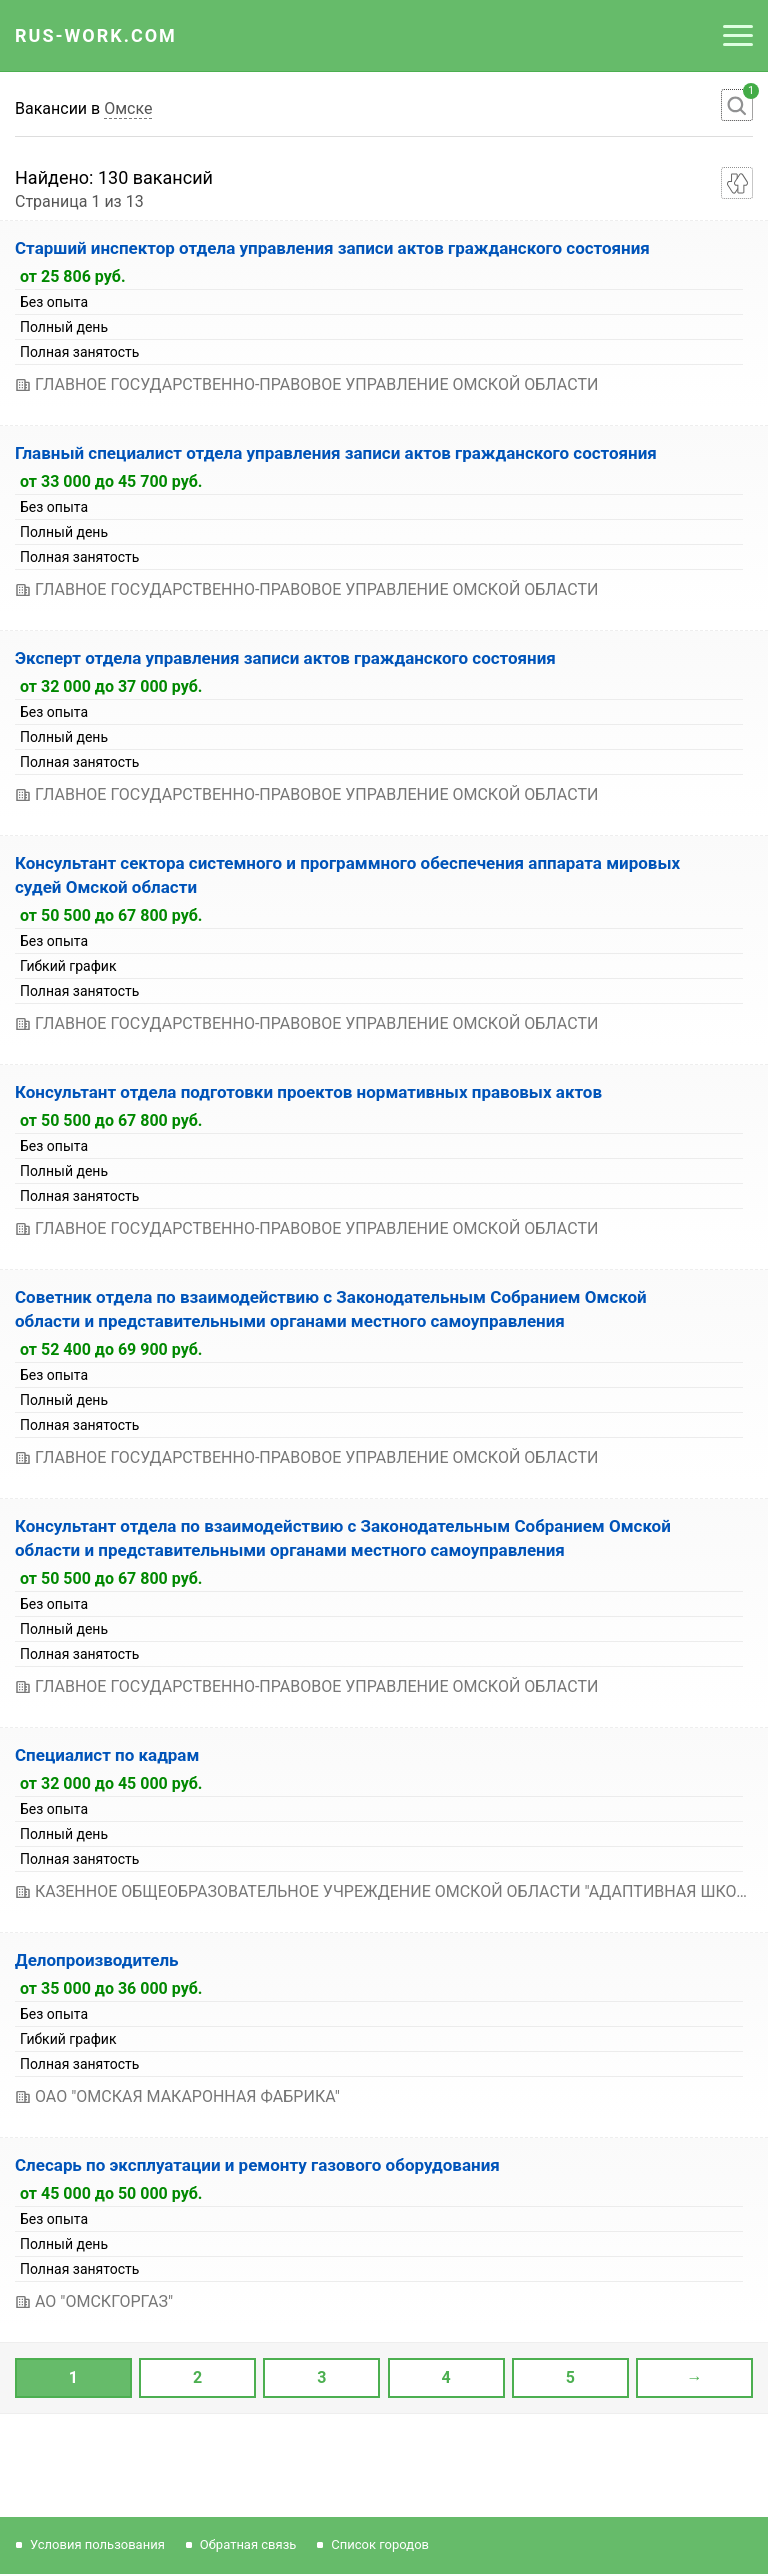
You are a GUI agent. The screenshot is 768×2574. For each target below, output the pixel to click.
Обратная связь (248, 2544)
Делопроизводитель (97, 1960)
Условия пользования (97, 2544)
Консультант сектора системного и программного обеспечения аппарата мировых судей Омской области (347, 875)
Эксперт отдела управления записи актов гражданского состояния (285, 658)
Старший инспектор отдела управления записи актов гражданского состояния (332, 248)
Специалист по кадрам (107, 1755)
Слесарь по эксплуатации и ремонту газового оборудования (257, 2165)
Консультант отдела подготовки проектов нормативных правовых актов (308, 1092)
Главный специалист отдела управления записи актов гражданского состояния (336, 453)
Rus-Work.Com (96, 35)
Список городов (380, 2544)
